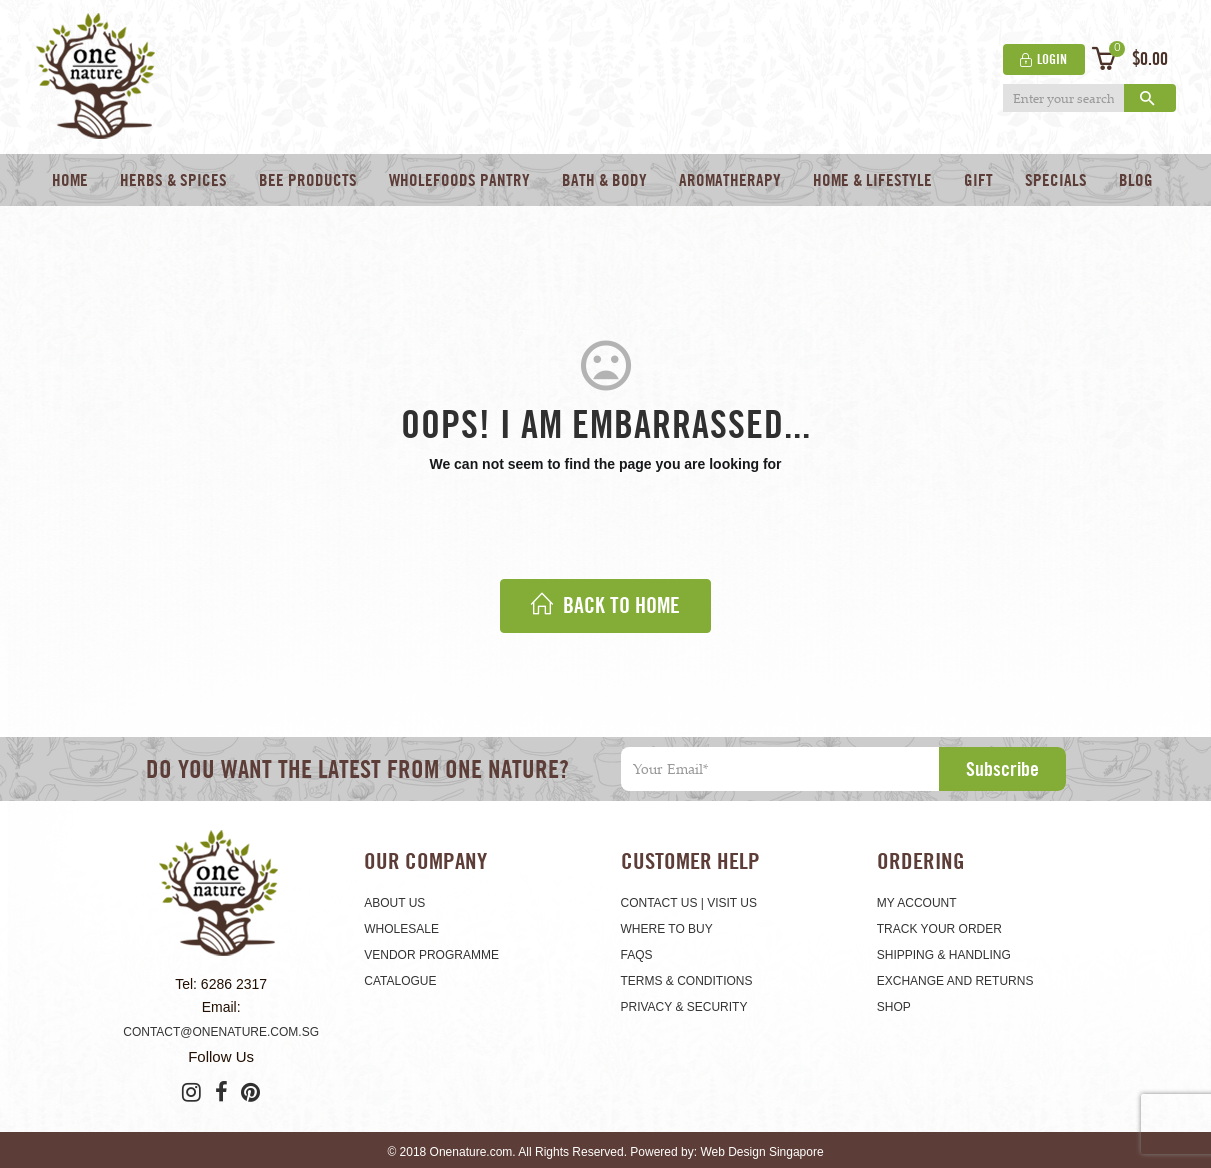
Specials (1056, 180)
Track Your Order (939, 929)
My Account (917, 903)
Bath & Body (604, 180)
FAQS (637, 955)
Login (1050, 58)
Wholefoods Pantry (459, 180)
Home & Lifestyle (872, 180)
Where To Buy (667, 929)
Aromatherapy (730, 180)
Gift (978, 180)
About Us (394, 903)
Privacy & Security (684, 1007)
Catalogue (400, 981)
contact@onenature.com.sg (221, 1032)
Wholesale (401, 929)
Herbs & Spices (173, 180)
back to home (605, 605)
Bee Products (308, 180)
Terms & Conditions (687, 981)
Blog (1136, 180)
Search (1148, 99)
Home (70, 180)
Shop (894, 1007)
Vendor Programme (431, 955)
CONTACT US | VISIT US (689, 903)
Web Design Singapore (761, 1152)
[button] (1126, 59)
